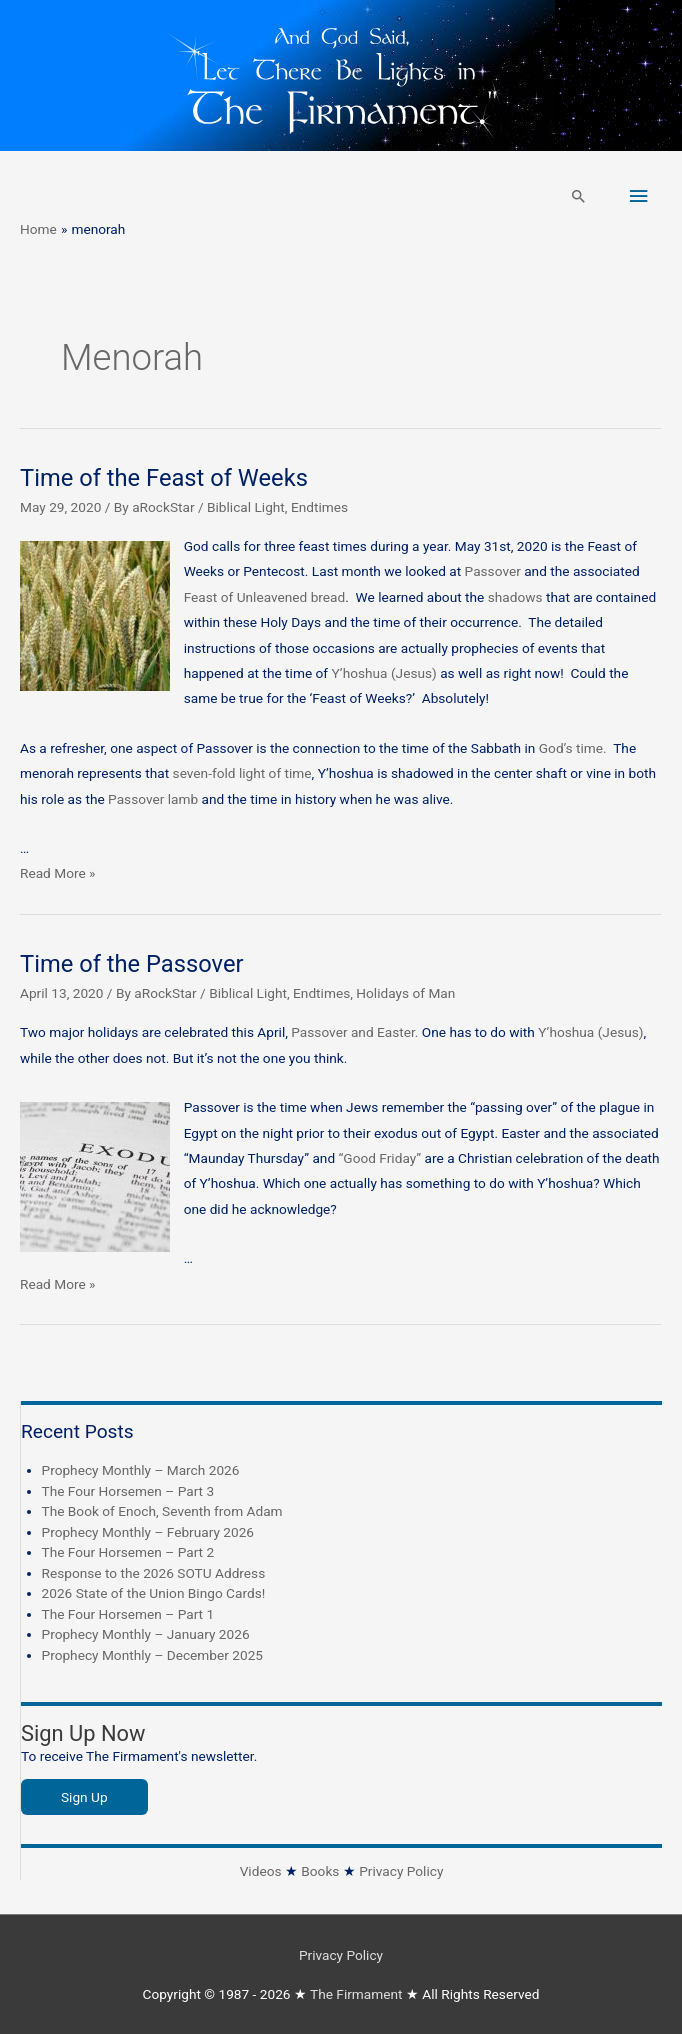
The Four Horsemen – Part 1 (128, 1614)
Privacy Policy (401, 1871)
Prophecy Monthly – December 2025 (153, 1655)
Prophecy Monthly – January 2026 (146, 1634)
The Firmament (356, 1994)
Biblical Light (246, 507)
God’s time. (576, 748)
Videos (261, 1871)
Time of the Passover (132, 964)
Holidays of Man (405, 993)
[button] (579, 196)
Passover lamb (154, 799)
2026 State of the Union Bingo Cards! (154, 1593)
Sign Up (84, 1797)
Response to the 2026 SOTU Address (154, 1573)
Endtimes (319, 507)
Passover (495, 571)
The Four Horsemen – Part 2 (128, 1552)
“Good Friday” (380, 1158)
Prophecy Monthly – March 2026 (141, 1470)
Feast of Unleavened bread (265, 597)
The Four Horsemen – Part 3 (128, 1491)
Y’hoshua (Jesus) (383, 673)
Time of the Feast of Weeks (164, 478)
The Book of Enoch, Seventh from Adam (162, 1511)
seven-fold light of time (240, 773)
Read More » (58, 873)
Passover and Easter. (356, 1032)
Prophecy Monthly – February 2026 (148, 1532)
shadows (515, 597)
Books (320, 1871)
